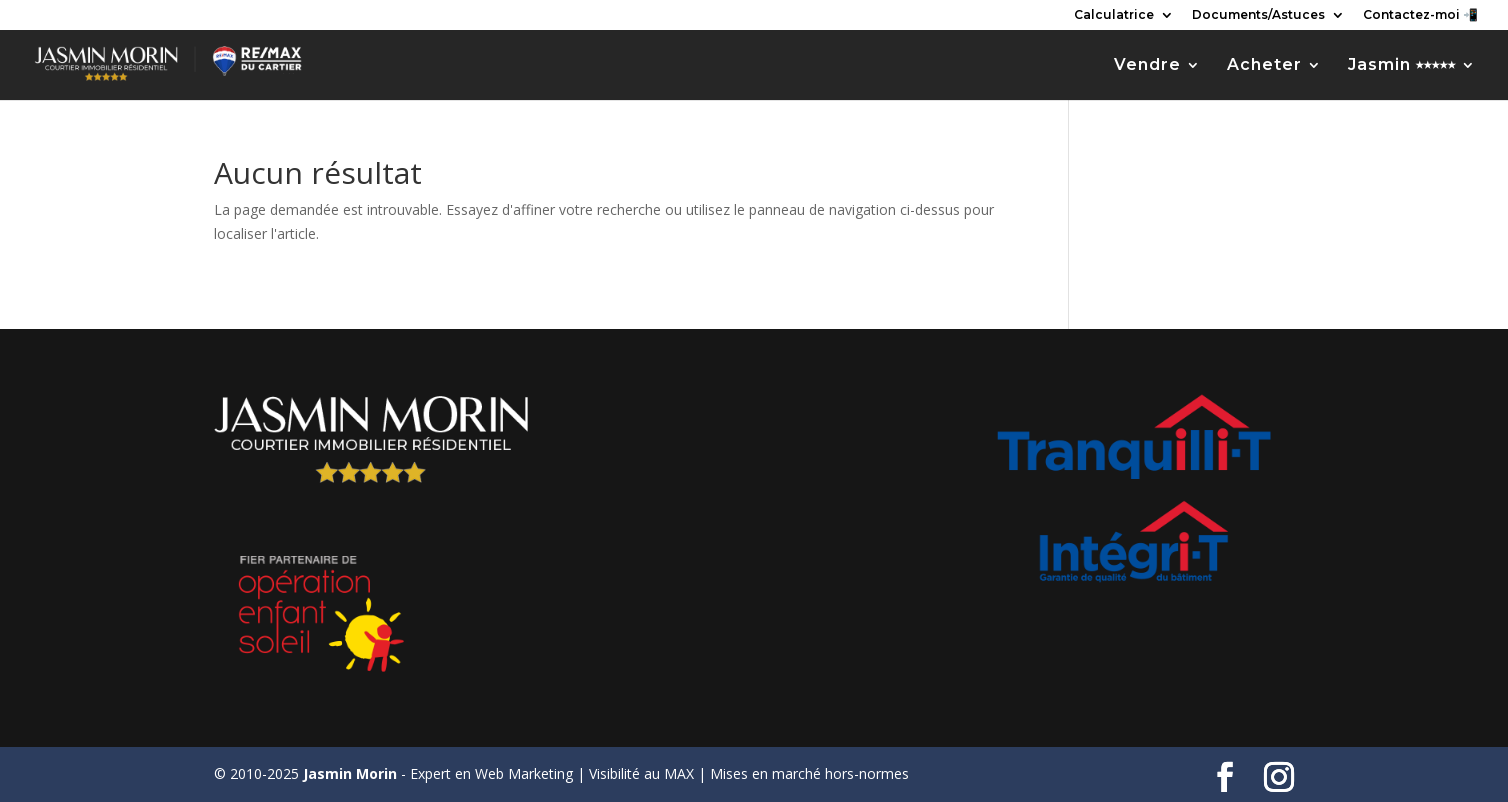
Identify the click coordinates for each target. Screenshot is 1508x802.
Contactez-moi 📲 (1420, 15)
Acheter (1264, 66)
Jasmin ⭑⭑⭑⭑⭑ (1402, 66)
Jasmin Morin (350, 773)
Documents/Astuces (1258, 15)
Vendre (1147, 66)
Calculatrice (1114, 15)
